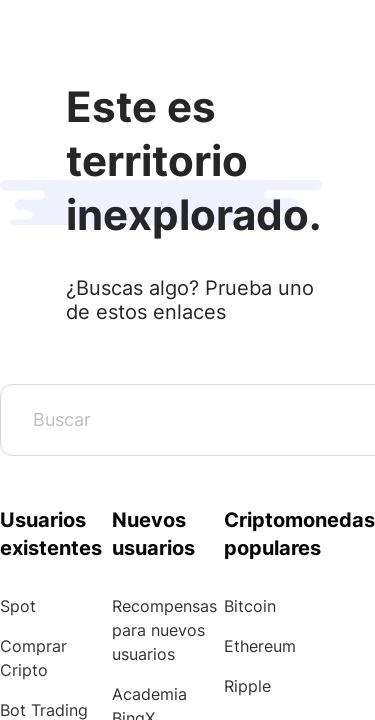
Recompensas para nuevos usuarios (164, 630)
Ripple (247, 686)
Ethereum (260, 646)
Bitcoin (250, 606)
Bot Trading (44, 710)
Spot (18, 606)
